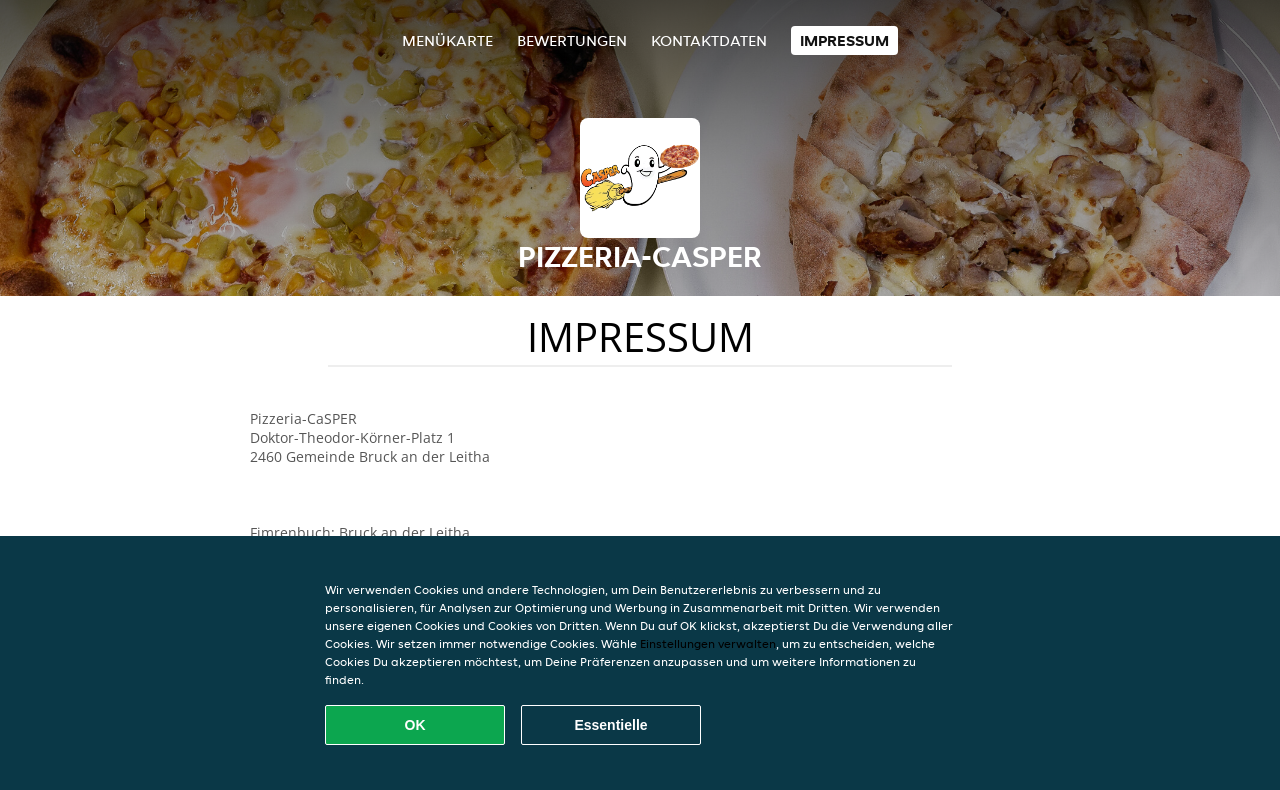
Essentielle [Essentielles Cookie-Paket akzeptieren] (610, 725)
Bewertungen (572, 40)
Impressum (844, 40)
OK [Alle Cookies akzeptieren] (415, 725)
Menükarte (447, 40)
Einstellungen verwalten (708, 643)
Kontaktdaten (709, 40)
